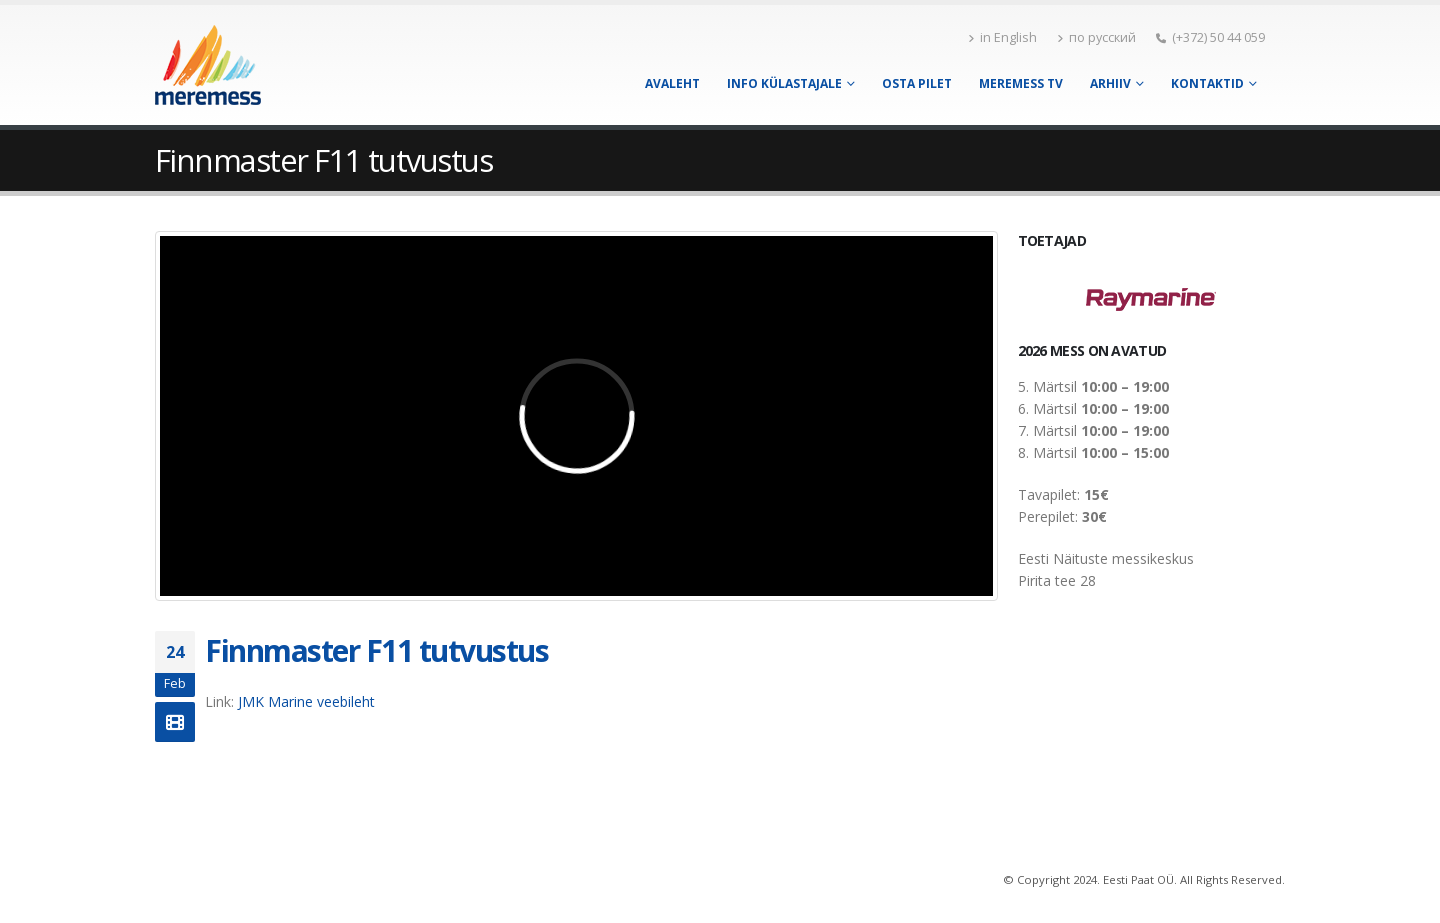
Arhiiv (1110, 83)
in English (1002, 37)
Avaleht (672, 83)
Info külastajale (784, 83)
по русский (1096, 37)
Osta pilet (917, 83)
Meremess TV (1021, 83)
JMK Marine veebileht (306, 701)
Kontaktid (1207, 83)
